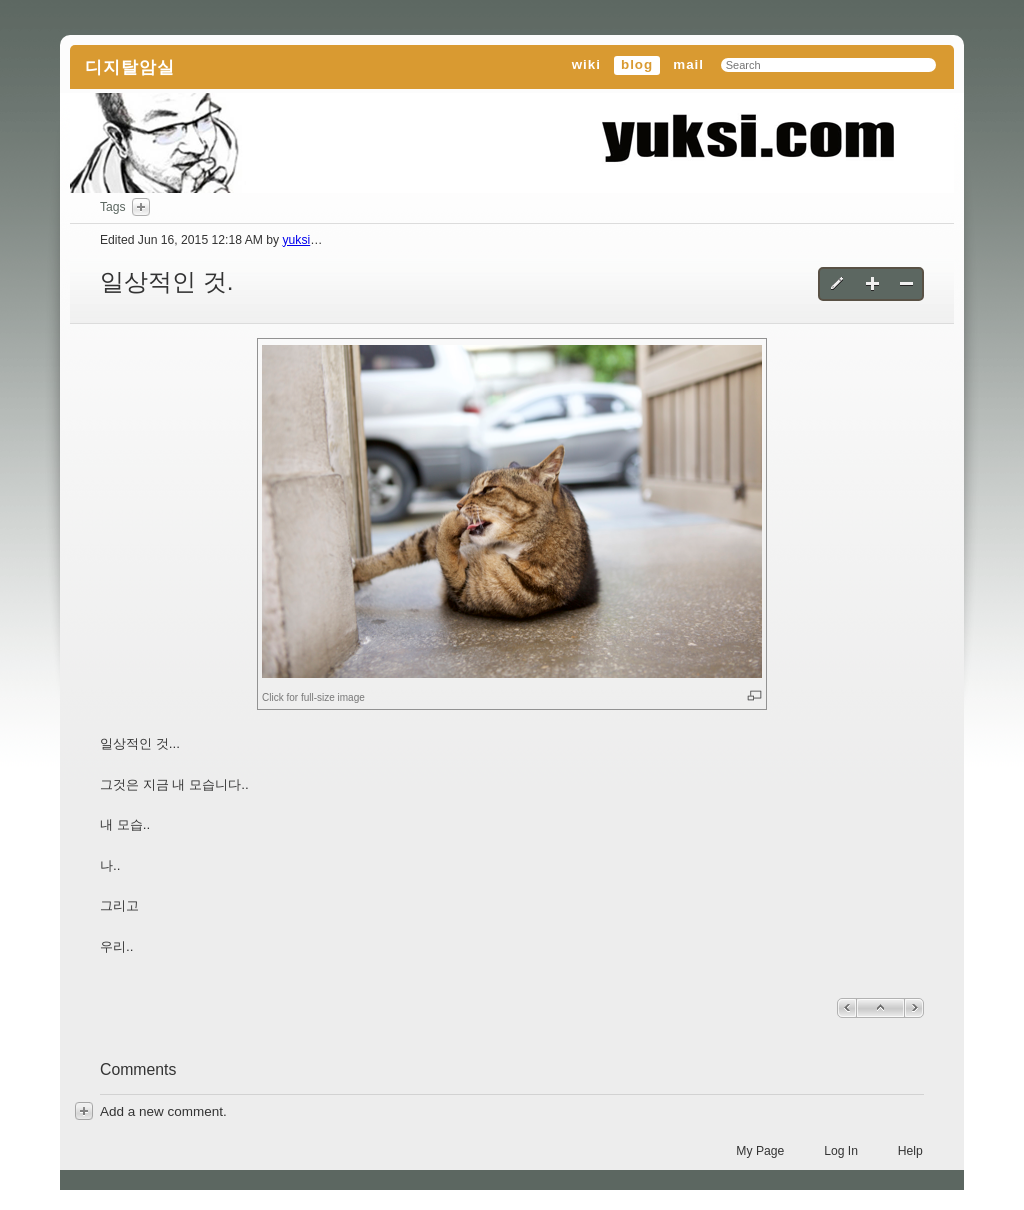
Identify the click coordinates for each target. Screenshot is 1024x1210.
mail (688, 64)
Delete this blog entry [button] (906, 284)
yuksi (296, 240)
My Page (760, 1151)
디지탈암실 (130, 67)
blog (637, 64)
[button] (512, 511)
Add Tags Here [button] (141, 207)
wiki (586, 64)
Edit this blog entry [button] (838, 284)
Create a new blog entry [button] (872, 284)
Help (910, 1151)
